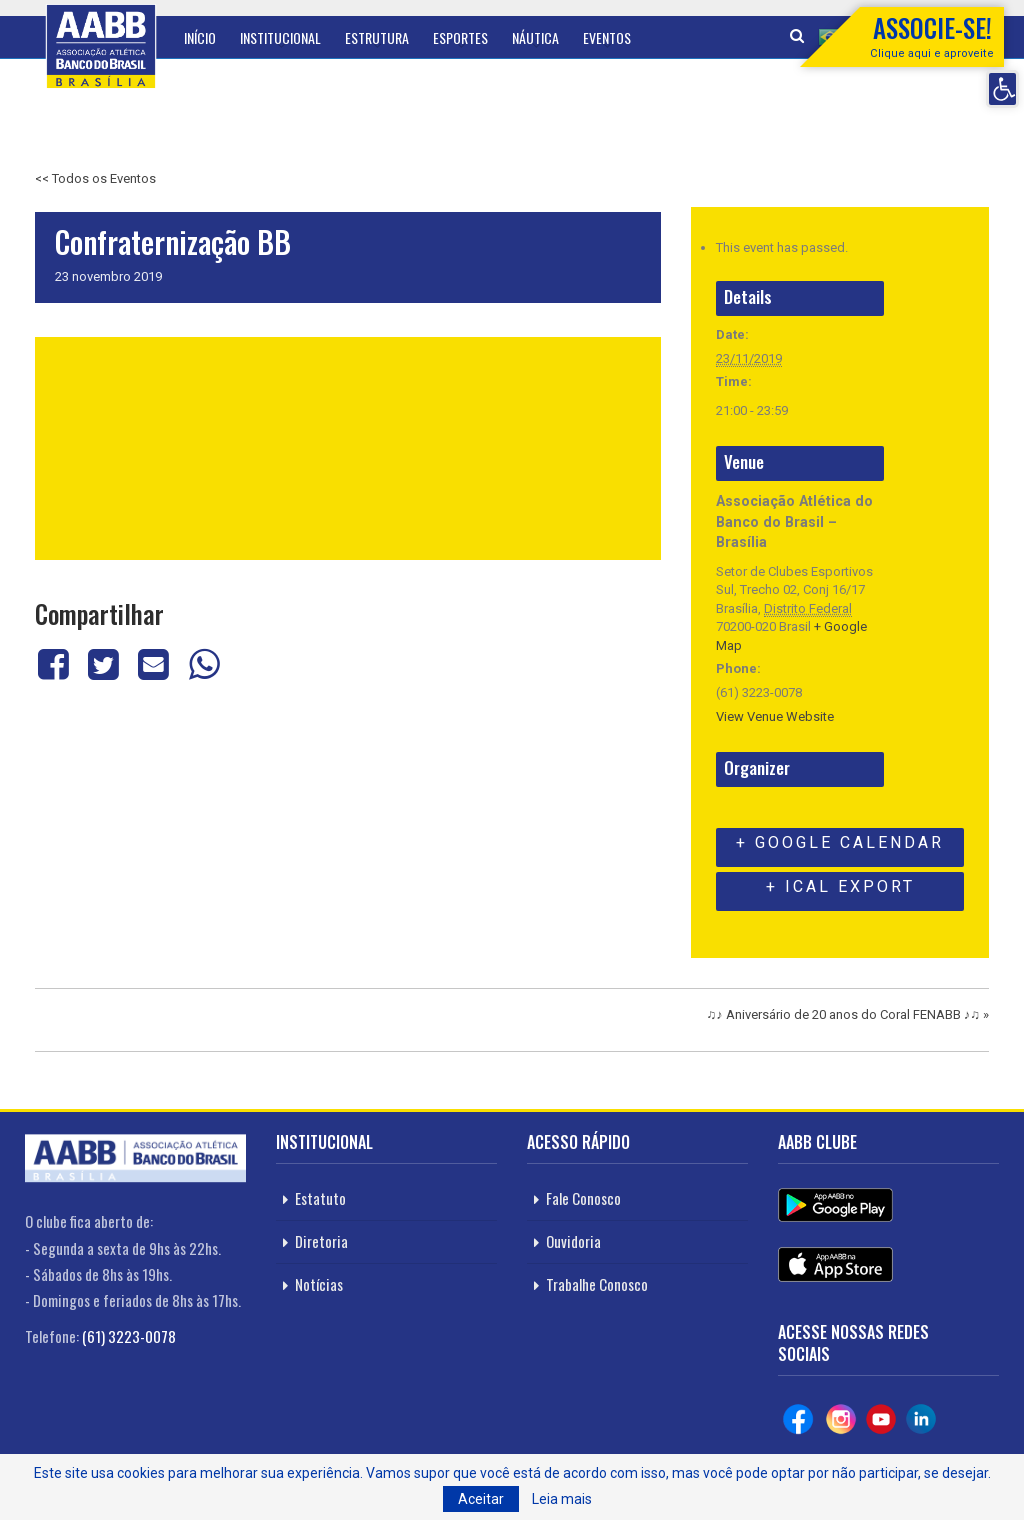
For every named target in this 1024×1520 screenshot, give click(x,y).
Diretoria (321, 1241)
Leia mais (562, 1499)
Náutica (535, 37)
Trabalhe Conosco (597, 1284)
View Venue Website (775, 716)
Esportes (460, 37)
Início (200, 37)
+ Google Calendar (840, 842)
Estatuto (320, 1198)
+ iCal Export (840, 886)
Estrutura (377, 37)
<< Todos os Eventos (95, 178)
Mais (668, 37)
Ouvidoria (573, 1241)
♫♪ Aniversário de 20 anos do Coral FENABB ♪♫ (848, 1012)
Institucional (280, 37)
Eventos (607, 37)
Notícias (319, 1284)
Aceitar (481, 1499)
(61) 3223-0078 (129, 1336)
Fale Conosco (583, 1198)
